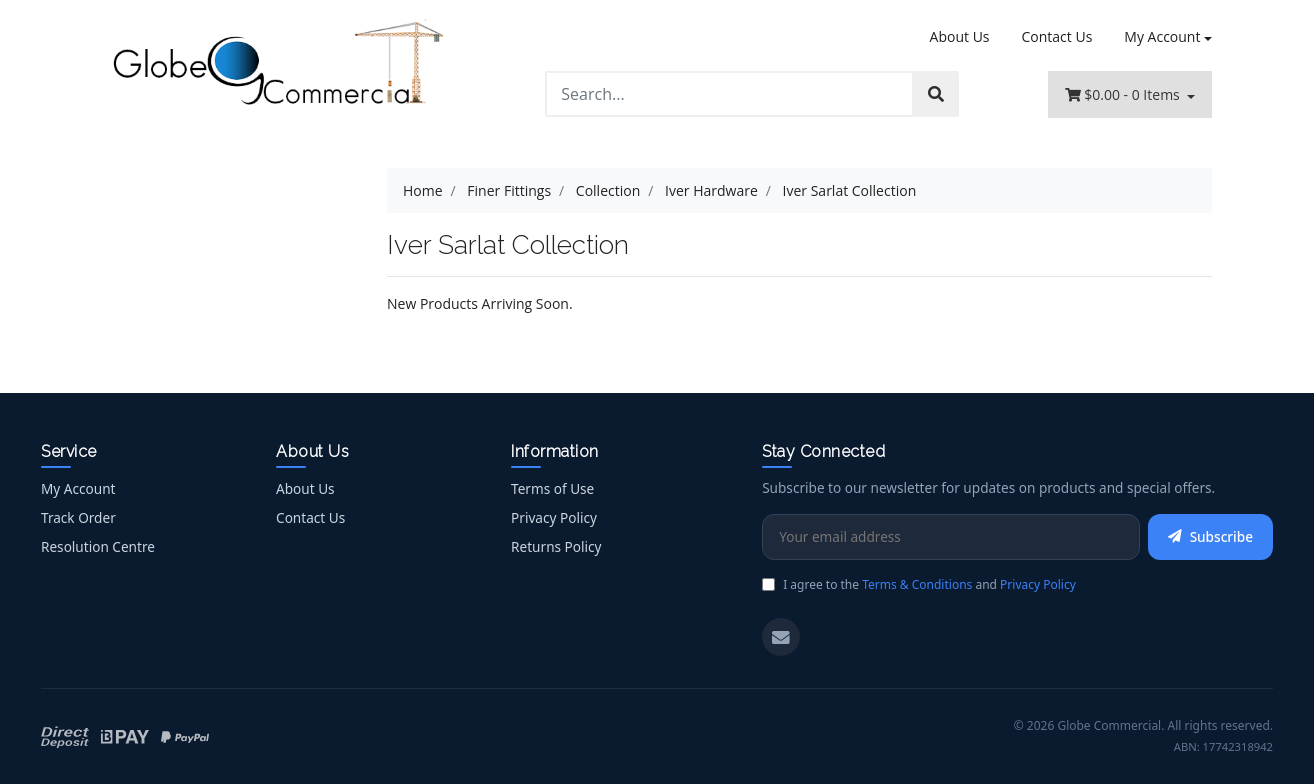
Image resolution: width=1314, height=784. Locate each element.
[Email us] (781, 637)
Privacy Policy (554, 517)
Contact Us (1057, 36)
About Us (960, 36)
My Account (78, 488)
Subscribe (1210, 536)
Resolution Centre (98, 546)
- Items (1124, 94)
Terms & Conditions (917, 584)
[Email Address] (950, 537)
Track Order (78, 517)
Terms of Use (552, 488)
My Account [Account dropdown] (1162, 36)
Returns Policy (556, 546)
